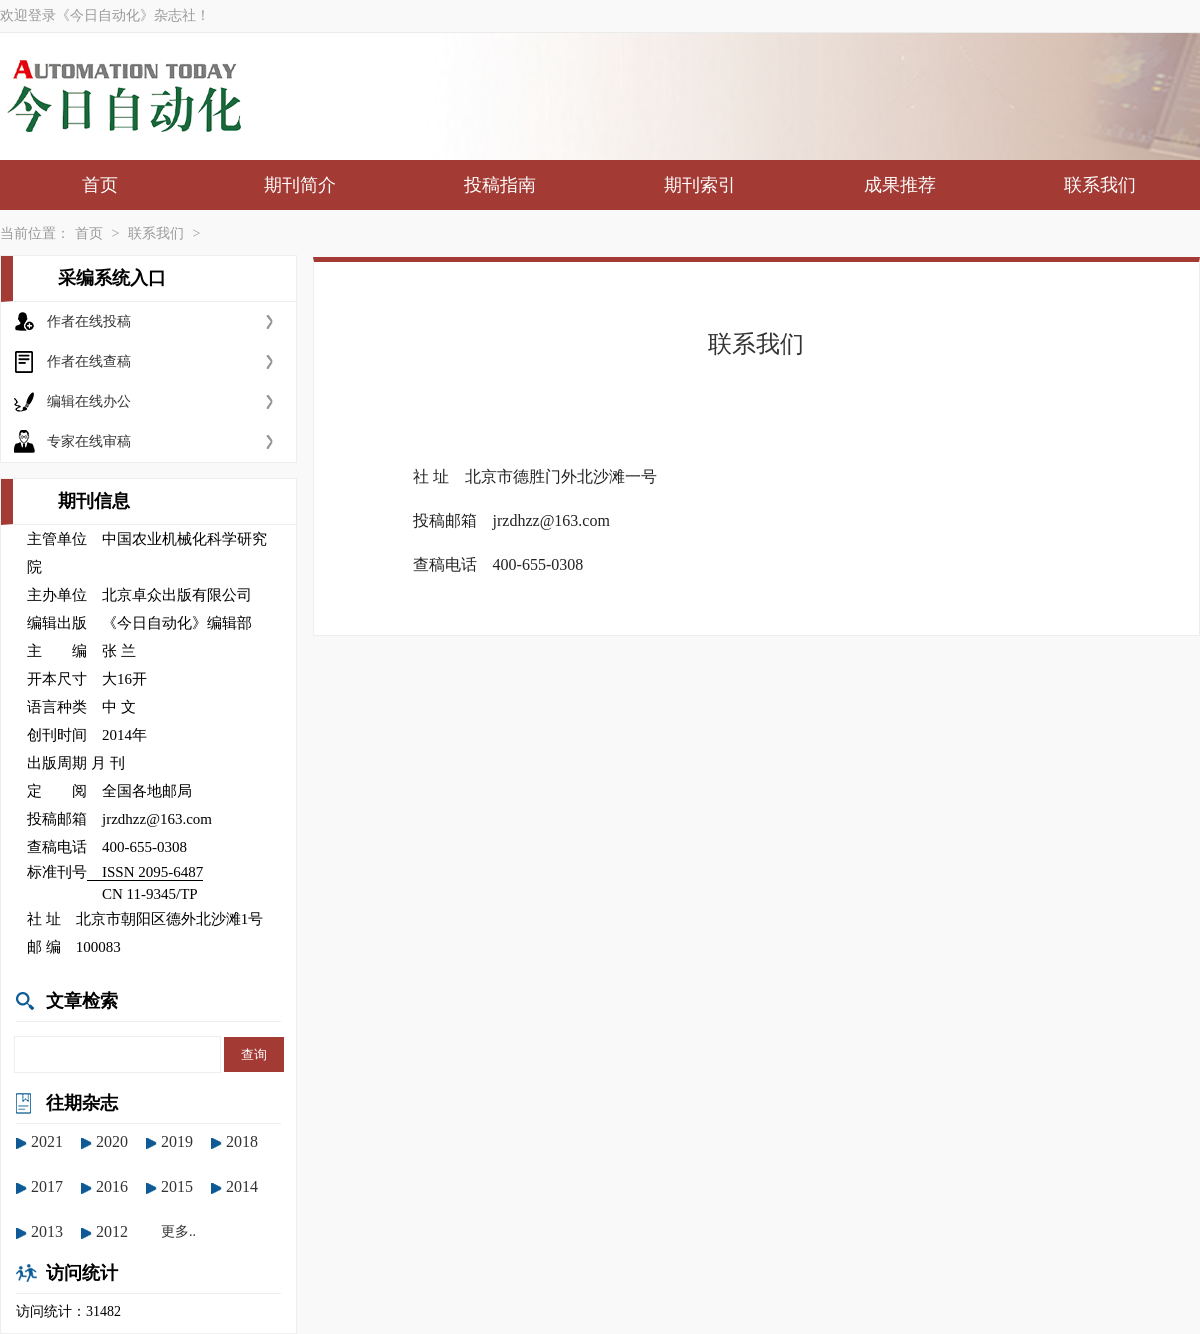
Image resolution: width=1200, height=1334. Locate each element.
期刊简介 (300, 185)
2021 (47, 1141)
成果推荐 (900, 185)
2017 (47, 1186)
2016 (112, 1186)
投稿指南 (500, 185)
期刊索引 (700, 185)
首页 (100, 185)
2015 (177, 1186)
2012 (112, 1231)
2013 (47, 1231)
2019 (177, 1141)
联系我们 (1100, 185)
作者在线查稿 (89, 361)
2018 (242, 1141)
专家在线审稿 (89, 441)
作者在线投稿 (89, 321)
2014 (242, 1186)
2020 (112, 1141)
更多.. (178, 1231)
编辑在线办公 (89, 401)
